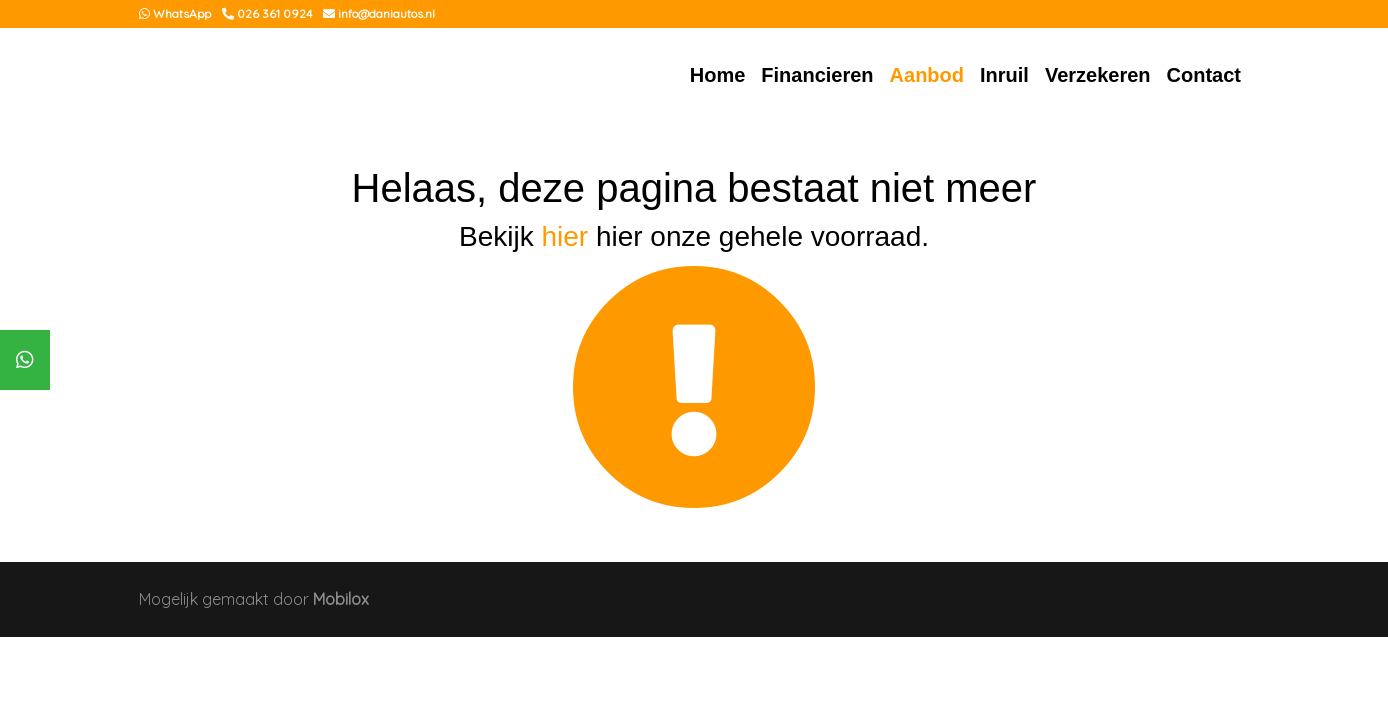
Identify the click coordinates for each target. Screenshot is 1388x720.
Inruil (1004, 75)
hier (564, 236)
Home (718, 75)
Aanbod (927, 75)
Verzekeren (1098, 75)
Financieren (817, 75)
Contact (1204, 75)
